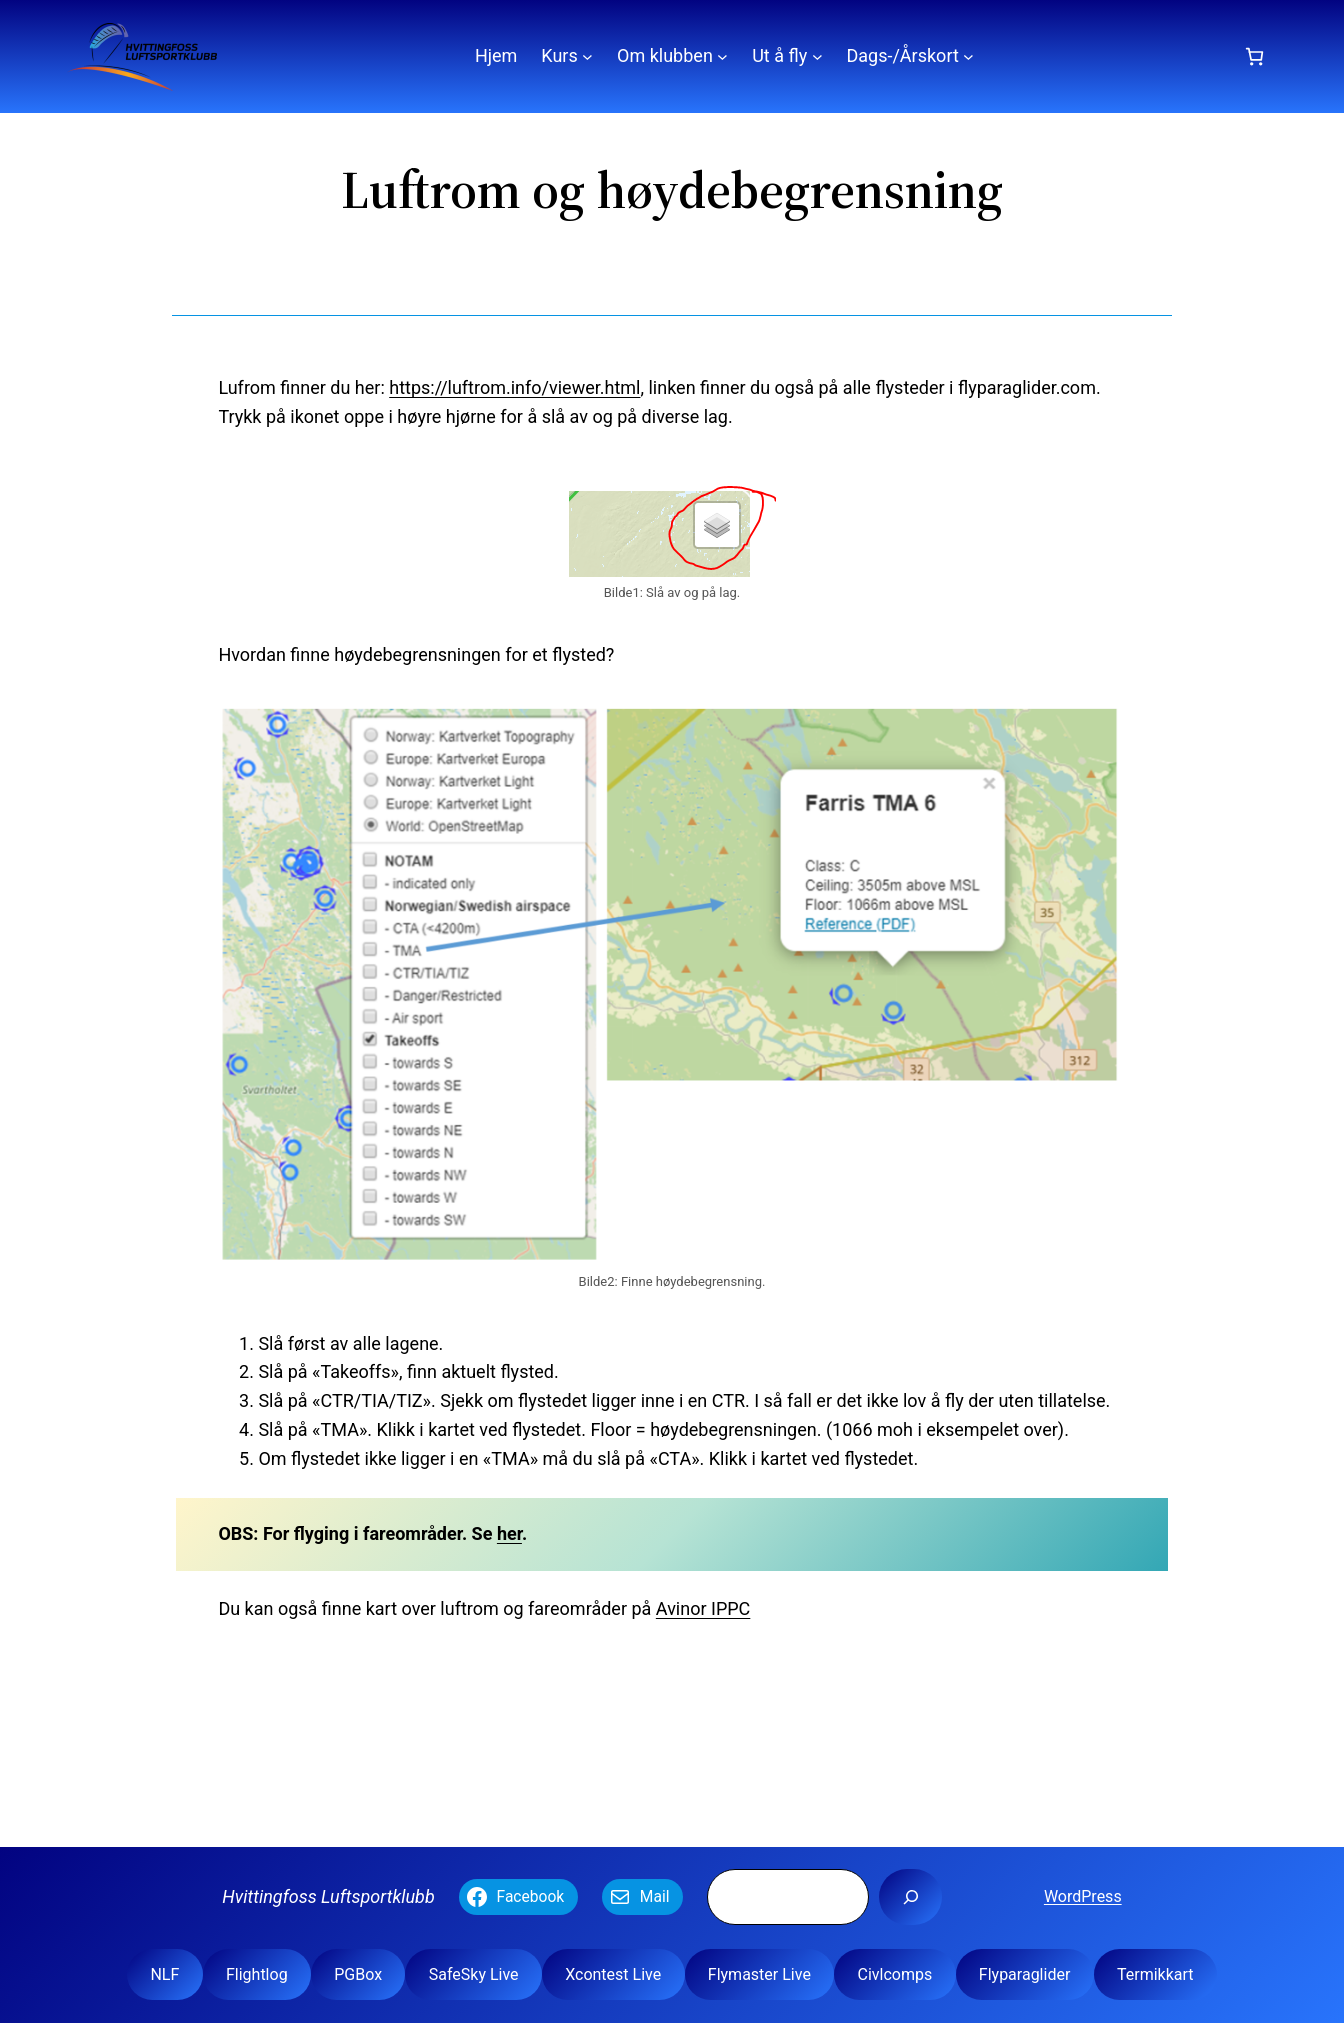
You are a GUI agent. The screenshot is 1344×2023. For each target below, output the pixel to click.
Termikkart (1155, 1974)
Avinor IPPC (703, 1608)
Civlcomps (894, 1974)
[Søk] (910, 1897)
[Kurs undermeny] (587, 56)
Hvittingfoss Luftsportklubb (328, 1896)
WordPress (1083, 1896)
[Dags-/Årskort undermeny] (968, 56)
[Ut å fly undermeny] (817, 56)
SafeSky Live (474, 1974)
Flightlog (257, 1974)
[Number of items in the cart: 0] (1254, 56)
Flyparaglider (1025, 1974)
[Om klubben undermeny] (722, 56)
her (509, 1533)
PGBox (358, 1974)
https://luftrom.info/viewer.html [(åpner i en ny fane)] (514, 387)
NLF (164, 1974)
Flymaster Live (759, 1974)
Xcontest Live (613, 1974)
